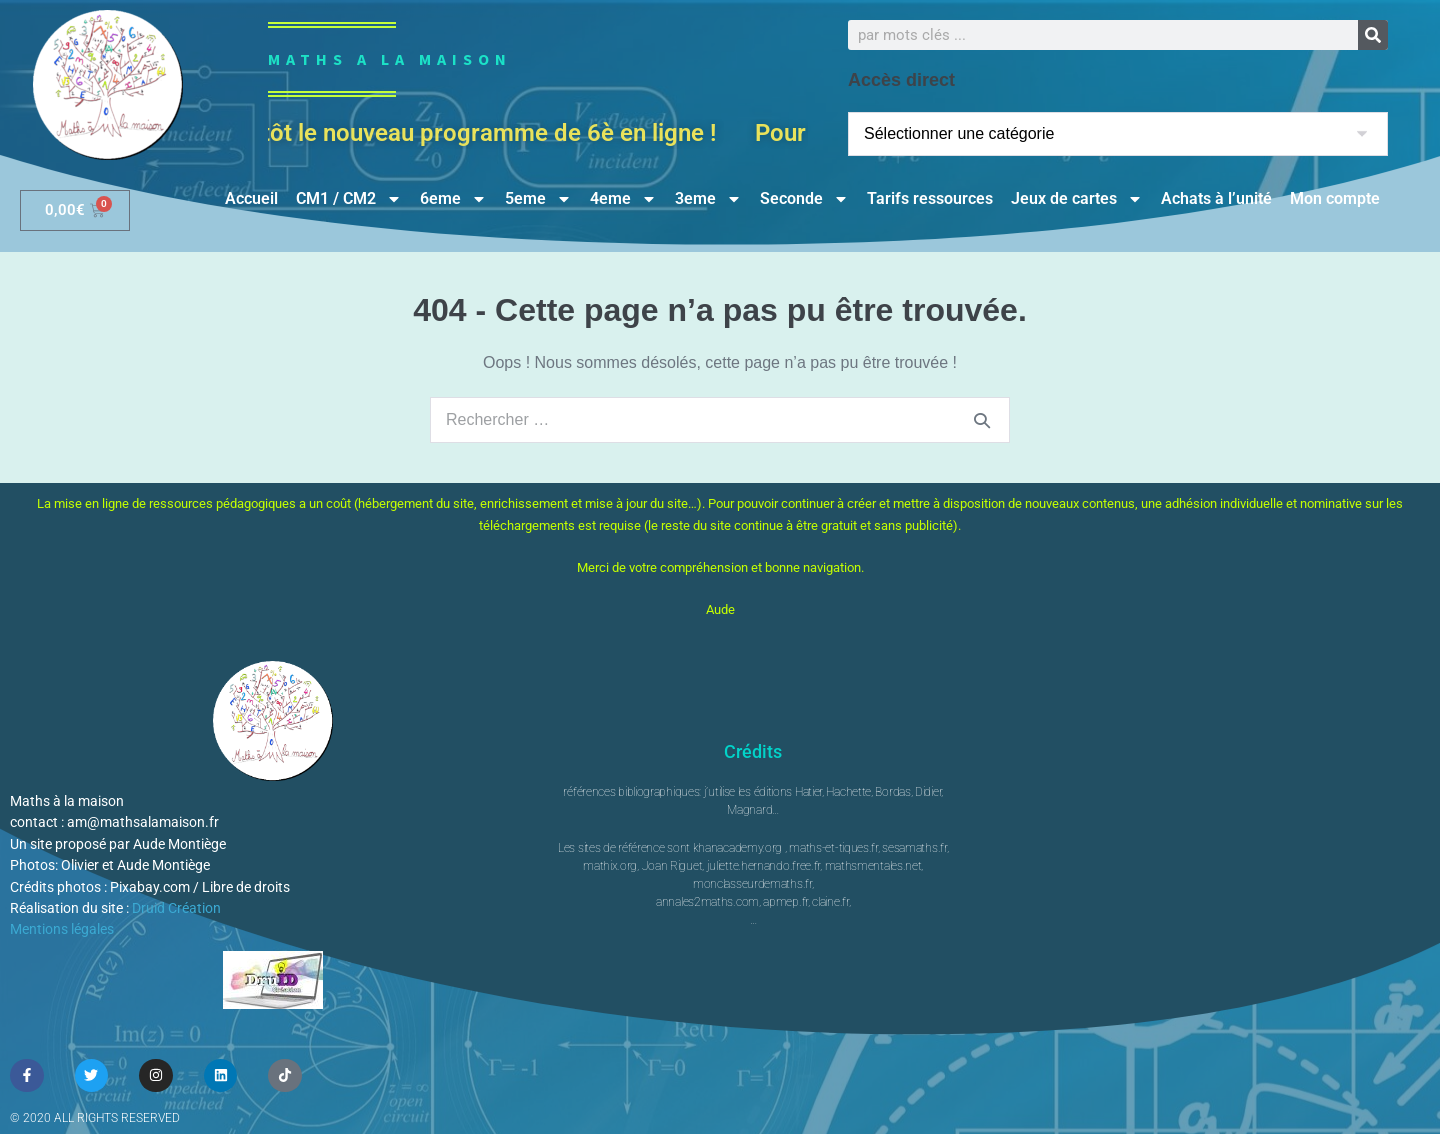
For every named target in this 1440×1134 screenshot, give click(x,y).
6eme (453, 199)
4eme (623, 199)
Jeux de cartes (1077, 199)
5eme (538, 199)
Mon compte (1335, 198)
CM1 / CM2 (349, 199)
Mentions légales (62, 929)
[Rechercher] (1373, 35)
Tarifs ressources (930, 198)
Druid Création (176, 908)
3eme (708, 199)
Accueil (251, 198)
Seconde (804, 199)
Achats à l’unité (1216, 198)
